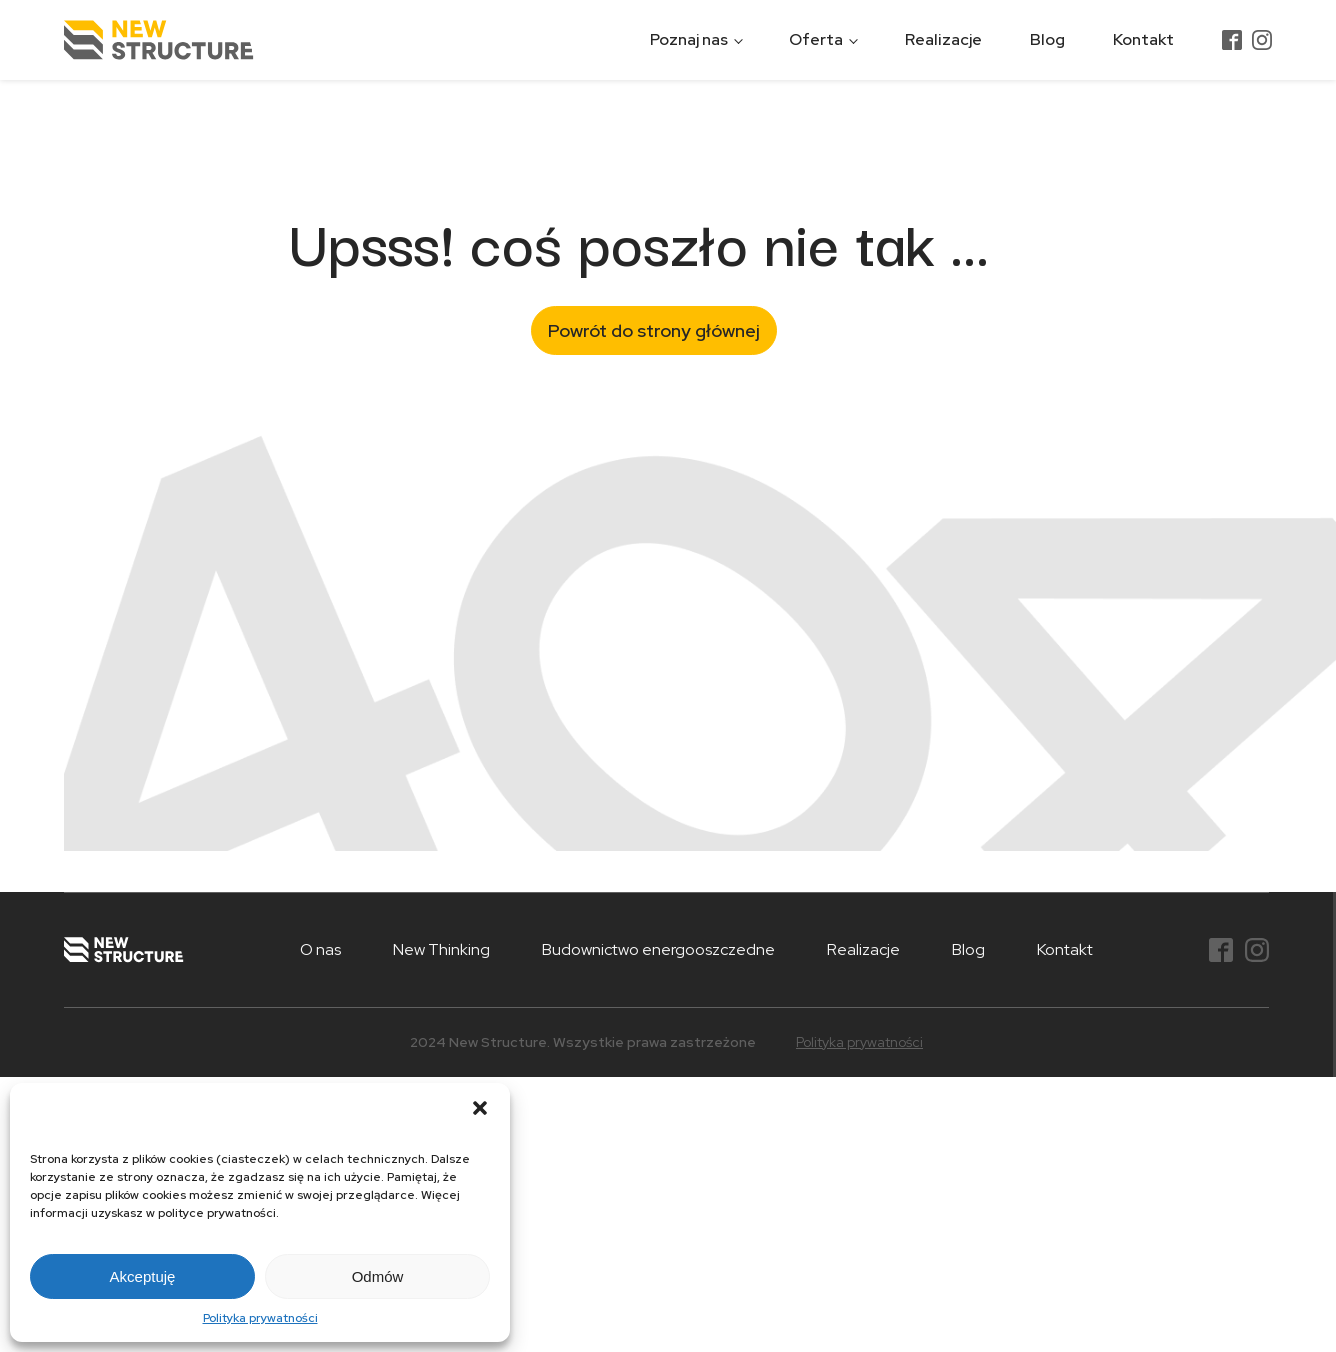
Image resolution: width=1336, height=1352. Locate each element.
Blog (1047, 39)
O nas (320, 949)
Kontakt (1143, 39)
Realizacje (943, 39)
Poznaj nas (689, 39)
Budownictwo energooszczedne (658, 949)
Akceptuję (143, 1276)
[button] (480, 1108)
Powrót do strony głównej (654, 330)
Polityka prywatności (260, 1318)
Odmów (378, 1276)
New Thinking (441, 949)
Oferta (816, 39)
